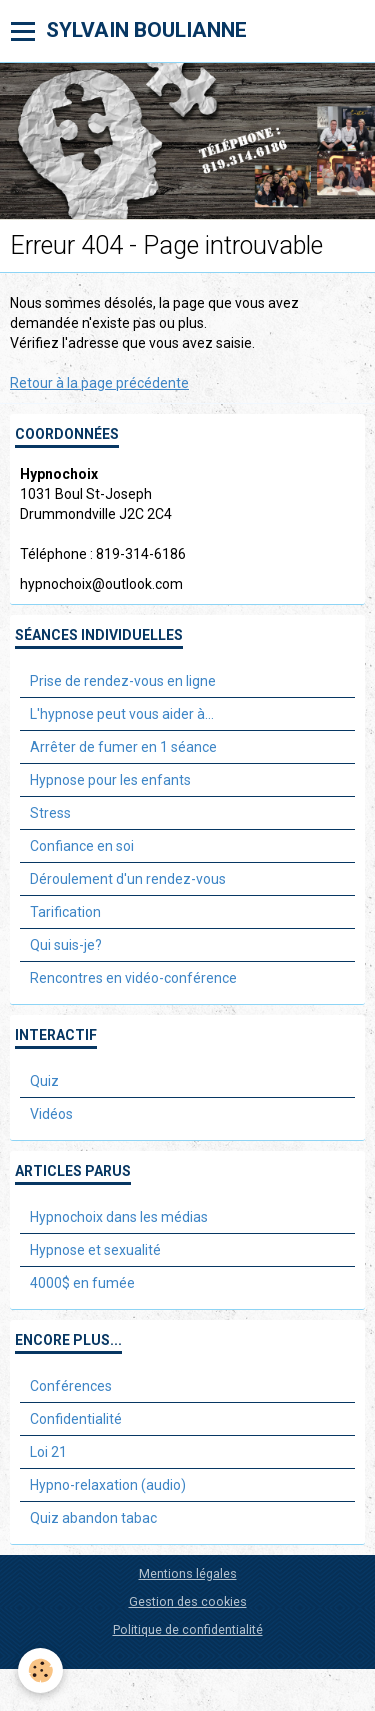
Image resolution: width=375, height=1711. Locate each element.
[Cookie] (40, 1670)
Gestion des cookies (188, 1601)
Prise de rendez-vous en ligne (123, 681)
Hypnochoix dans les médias (119, 1217)
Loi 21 (48, 1452)
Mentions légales (188, 1573)
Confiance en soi (82, 846)
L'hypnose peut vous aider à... (122, 714)
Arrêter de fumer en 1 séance (123, 747)
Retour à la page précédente (99, 383)
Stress (50, 813)
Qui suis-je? (66, 945)
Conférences (71, 1386)
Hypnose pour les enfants (110, 780)
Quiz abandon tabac (93, 1518)
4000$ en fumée (82, 1283)
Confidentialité (76, 1419)
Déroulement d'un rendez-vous (128, 879)
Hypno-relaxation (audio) (108, 1485)
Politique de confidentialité (188, 1629)
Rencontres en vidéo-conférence (133, 978)
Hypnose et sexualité (95, 1250)
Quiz (44, 1081)
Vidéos (51, 1114)
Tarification (65, 912)
